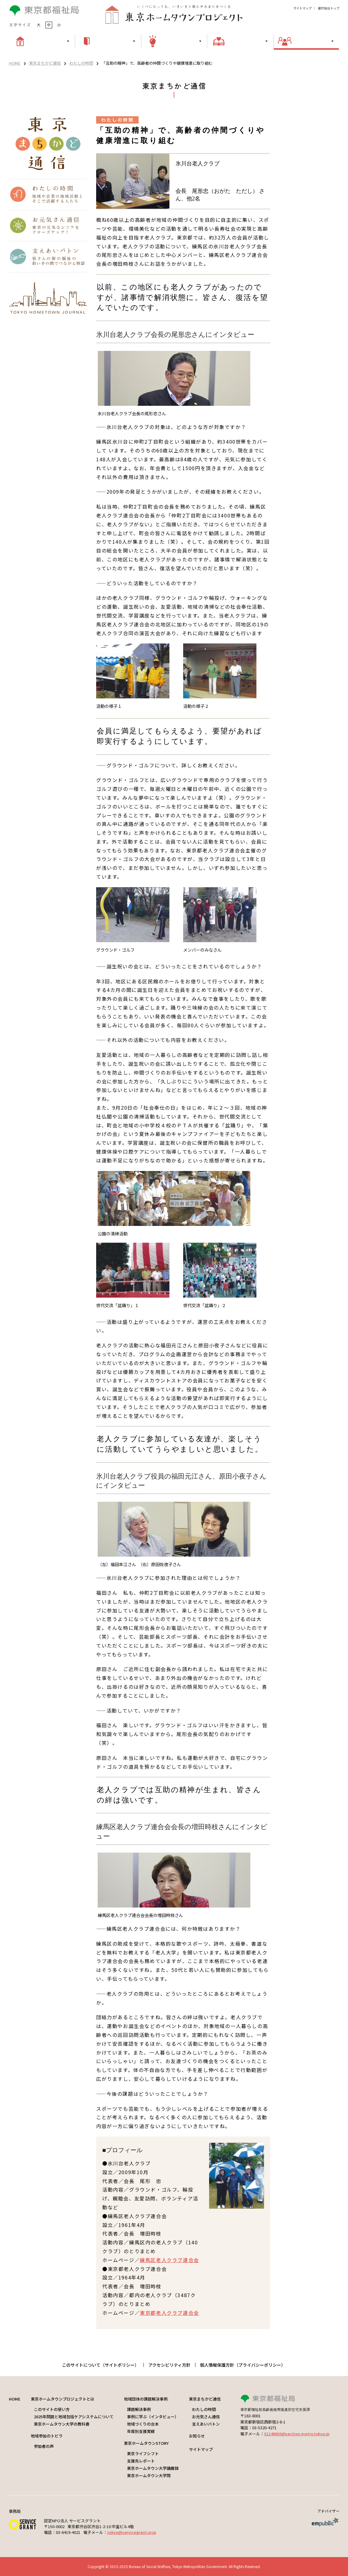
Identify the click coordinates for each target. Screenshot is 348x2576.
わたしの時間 (81, 63)
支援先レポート (141, 2461)
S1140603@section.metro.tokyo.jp (296, 2434)
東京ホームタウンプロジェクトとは (62, 2399)
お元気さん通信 (206, 2416)
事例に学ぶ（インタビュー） (153, 2416)
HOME (14, 63)
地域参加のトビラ (47, 2436)
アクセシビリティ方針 (169, 2365)
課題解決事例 (139, 2409)
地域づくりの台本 (143, 2424)
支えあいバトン (206, 2424)
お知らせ (197, 2436)
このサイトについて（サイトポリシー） (100, 2365)
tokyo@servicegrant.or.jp (131, 2532)
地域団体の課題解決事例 (146, 2399)
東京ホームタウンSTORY (146, 2443)
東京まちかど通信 (45, 63)
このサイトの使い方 (52, 2409)
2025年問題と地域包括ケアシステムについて (74, 2416)
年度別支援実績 (141, 2431)
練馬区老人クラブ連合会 (169, 2260)
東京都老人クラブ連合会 (169, 2312)
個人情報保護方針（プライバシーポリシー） (242, 2365)
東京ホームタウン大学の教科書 (61, 2424)
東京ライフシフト (143, 2453)
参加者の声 (44, 2446)
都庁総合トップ (328, 8)
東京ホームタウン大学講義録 (153, 2468)
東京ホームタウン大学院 (149, 2475)
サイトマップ (302, 8)
